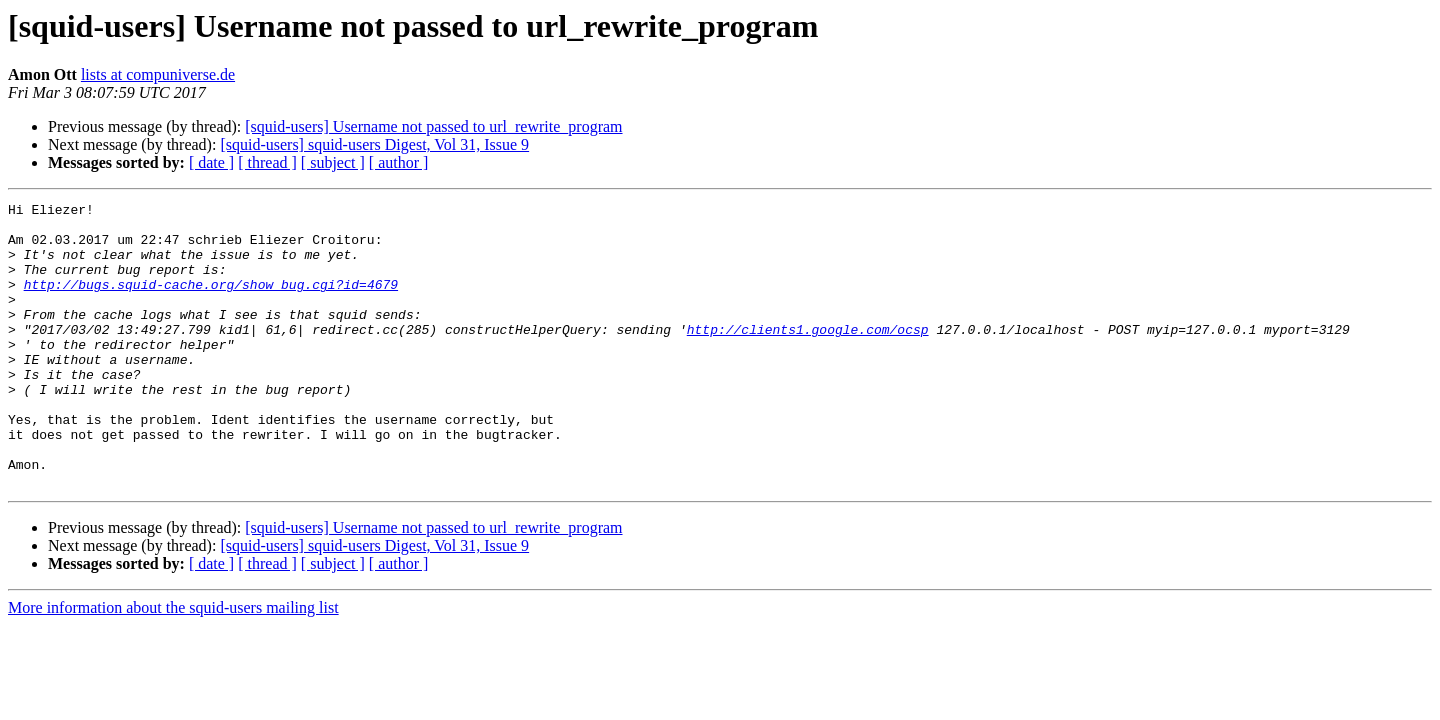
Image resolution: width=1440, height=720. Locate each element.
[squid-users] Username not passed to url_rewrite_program (433, 126)
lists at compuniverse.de (158, 74)
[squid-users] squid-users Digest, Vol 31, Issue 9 (374, 144)
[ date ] (211, 162)
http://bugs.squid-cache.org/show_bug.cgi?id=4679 (211, 302)
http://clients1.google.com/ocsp (808, 356)
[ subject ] (333, 162)
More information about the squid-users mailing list (173, 664)
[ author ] (399, 162)
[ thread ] (267, 162)
